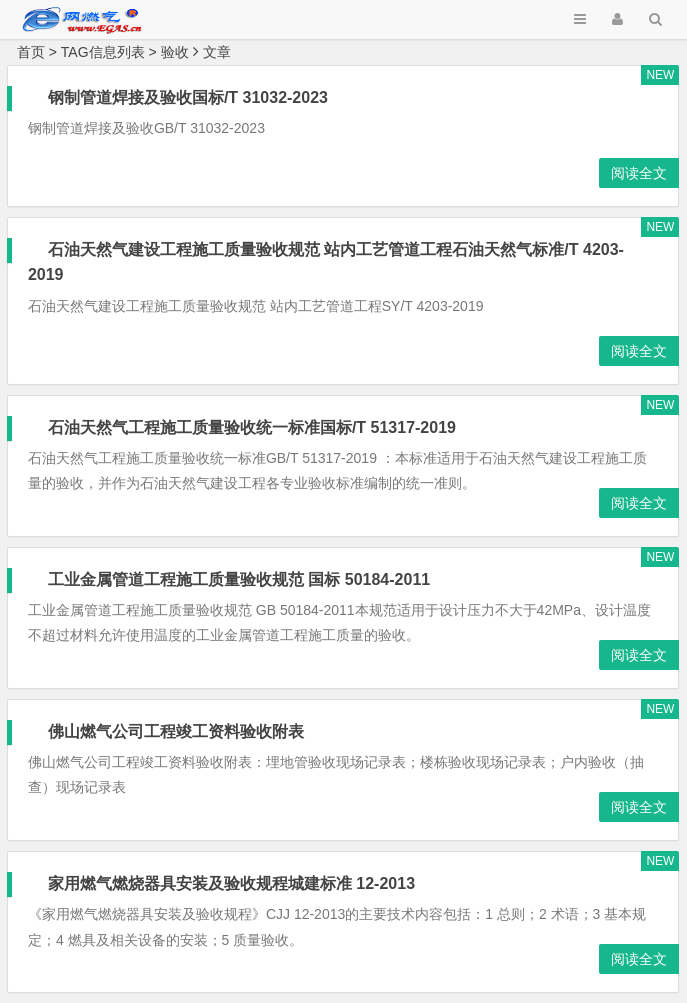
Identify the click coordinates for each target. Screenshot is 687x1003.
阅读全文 (639, 173)
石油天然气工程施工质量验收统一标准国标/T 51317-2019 (252, 427)
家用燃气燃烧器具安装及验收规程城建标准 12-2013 (231, 883)
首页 (31, 52)
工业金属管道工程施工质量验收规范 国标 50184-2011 (239, 579)
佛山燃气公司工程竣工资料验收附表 (176, 731)
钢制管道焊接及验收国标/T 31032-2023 (188, 97)
